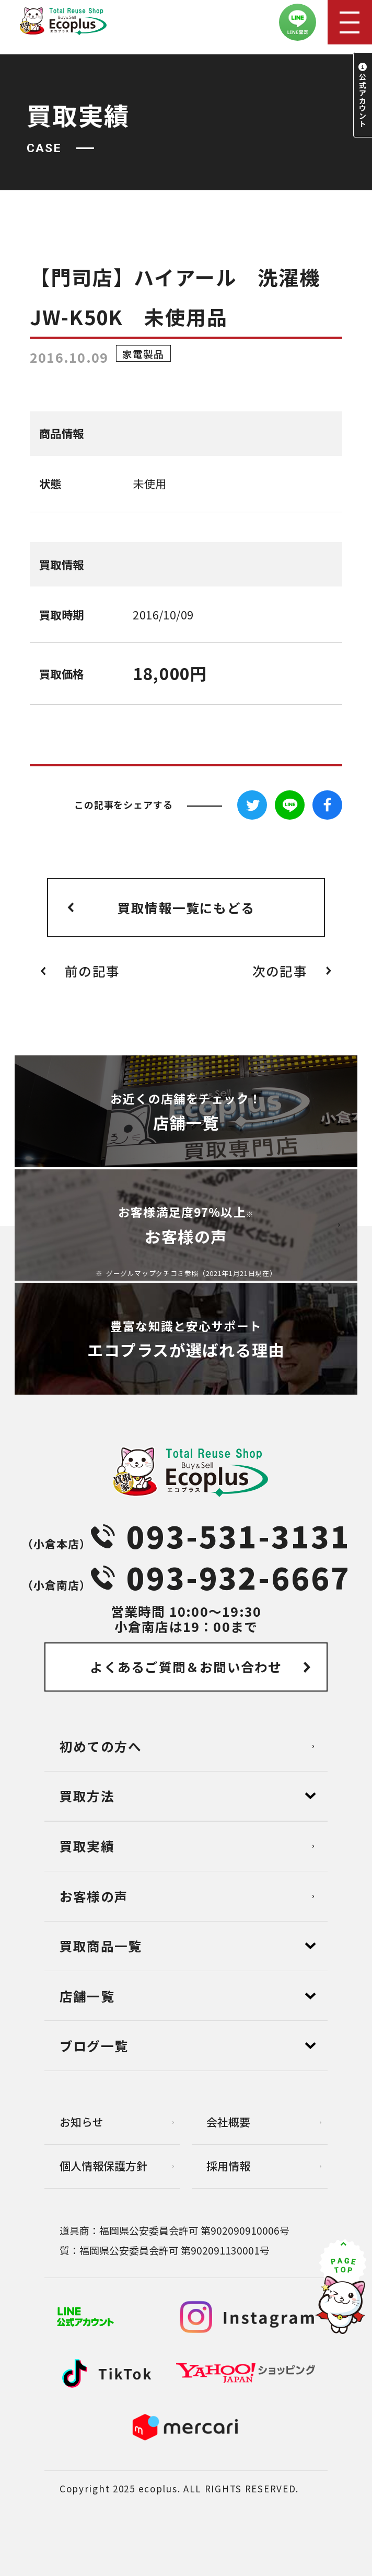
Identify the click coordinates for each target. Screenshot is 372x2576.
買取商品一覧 (101, 1945)
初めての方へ (101, 1745)
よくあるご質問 (186, 1666)
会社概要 (228, 2122)
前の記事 (92, 970)
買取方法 (87, 1795)
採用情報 (228, 2166)
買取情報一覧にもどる (186, 907)
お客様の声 (94, 1896)
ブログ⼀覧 (94, 2045)
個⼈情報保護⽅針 (103, 2166)
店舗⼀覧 (87, 1995)
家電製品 (143, 353)
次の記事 (279, 970)
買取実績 (87, 1845)
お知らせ (81, 2122)
